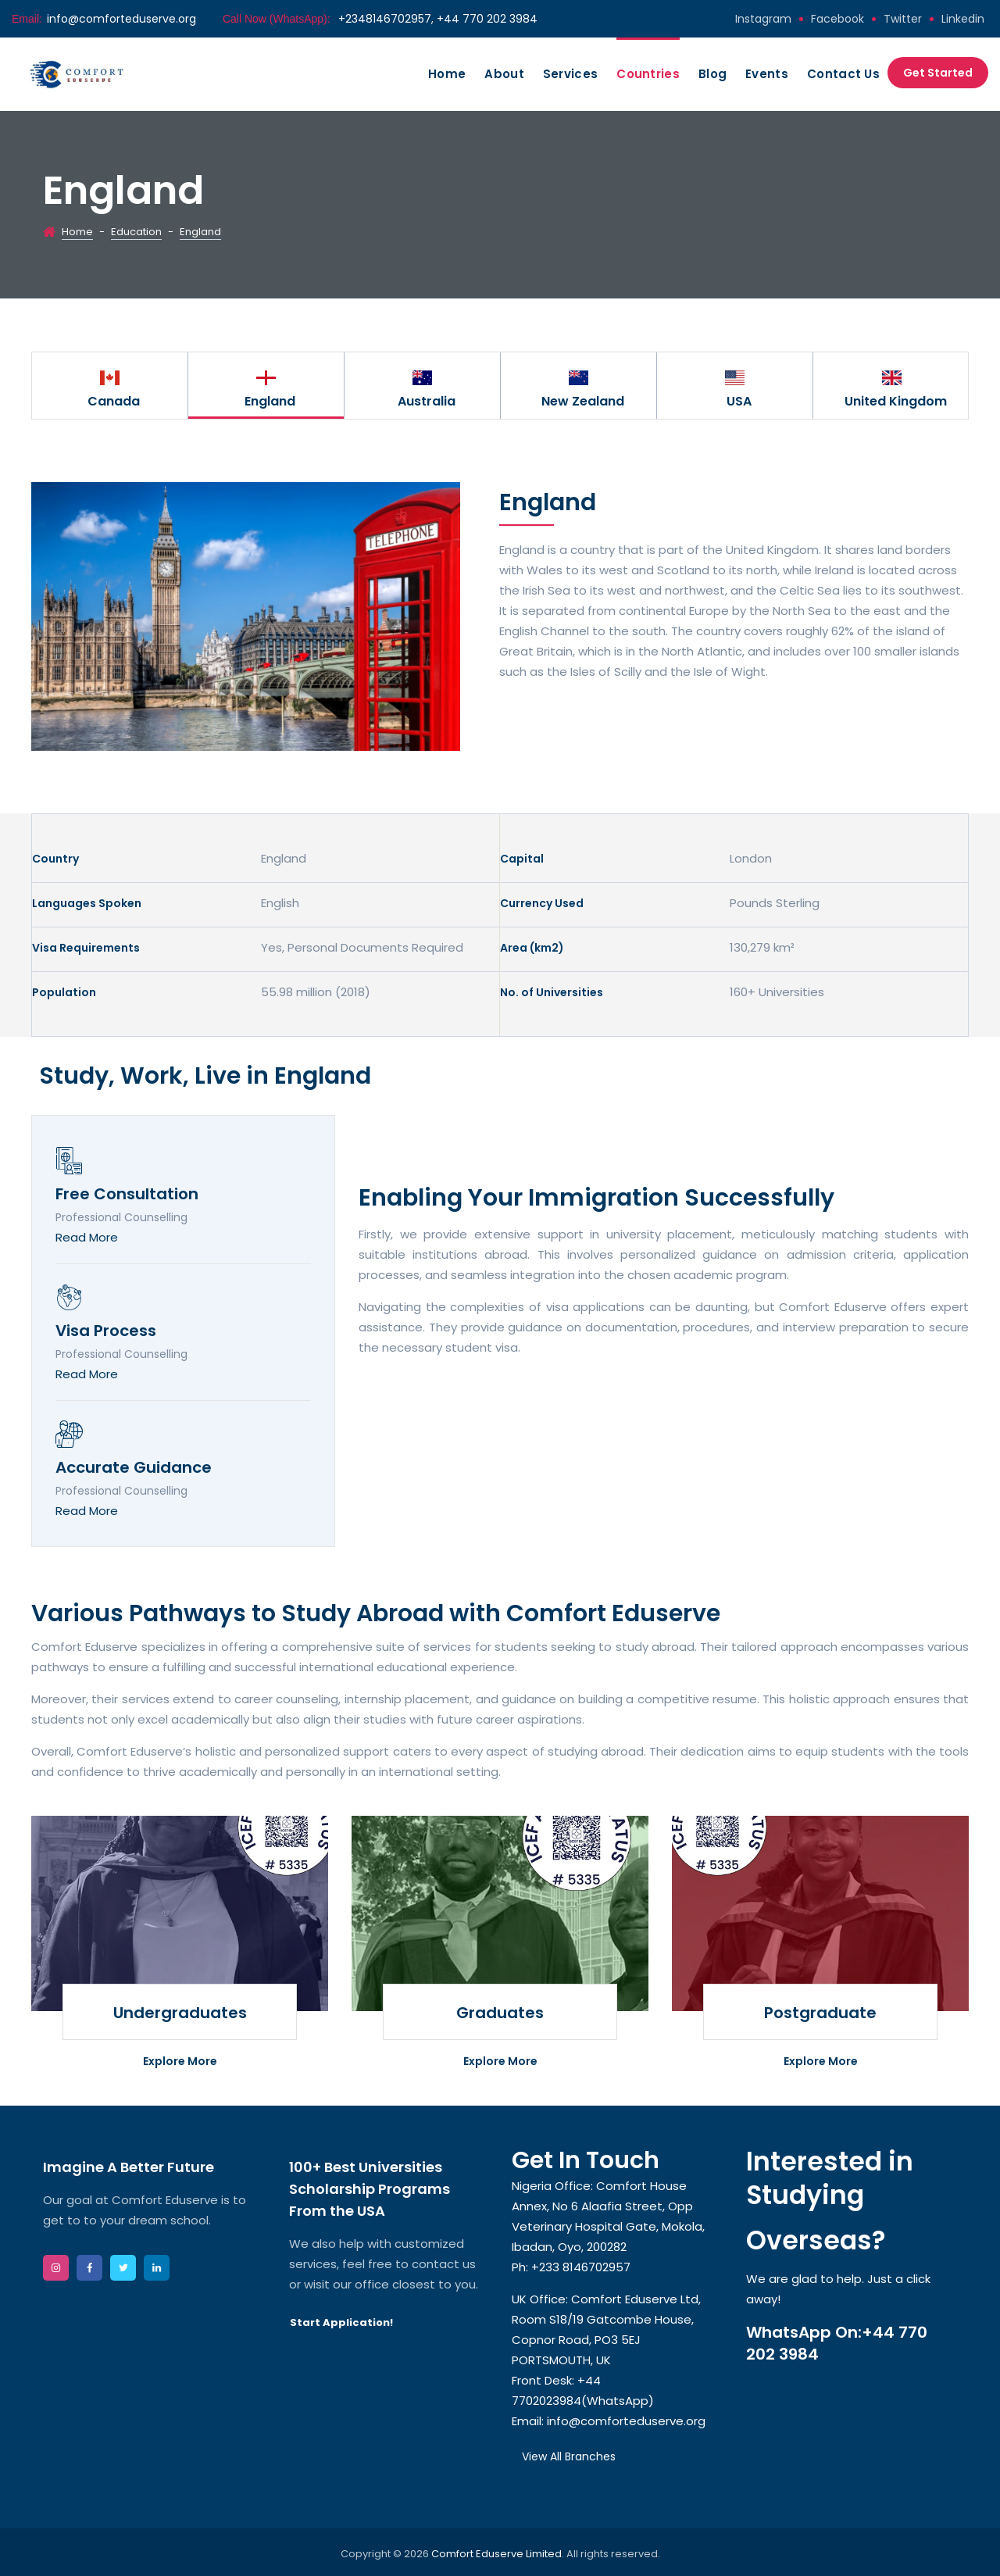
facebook (837, 19)
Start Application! (341, 2322)
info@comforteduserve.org (121, 19)
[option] (110, 385)
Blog (712, 74)
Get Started (938, 72)
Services (570, 74)
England (270, 401)
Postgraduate (820, 2013)
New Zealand (582, 401)
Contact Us (843, 74)
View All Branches (569, 2456)
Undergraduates (180, 2013)
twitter (903, 19)
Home (447, 74)
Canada (114, 401)
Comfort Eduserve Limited (496, 2553)
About (504, 74)
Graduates (500, 2013)
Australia (426, 401)
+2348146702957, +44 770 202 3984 (436, 19)
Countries (648, 74)
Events (766, 74)
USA (739, 401)
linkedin (962, 19)
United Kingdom (896, 401)
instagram (763, 19)
